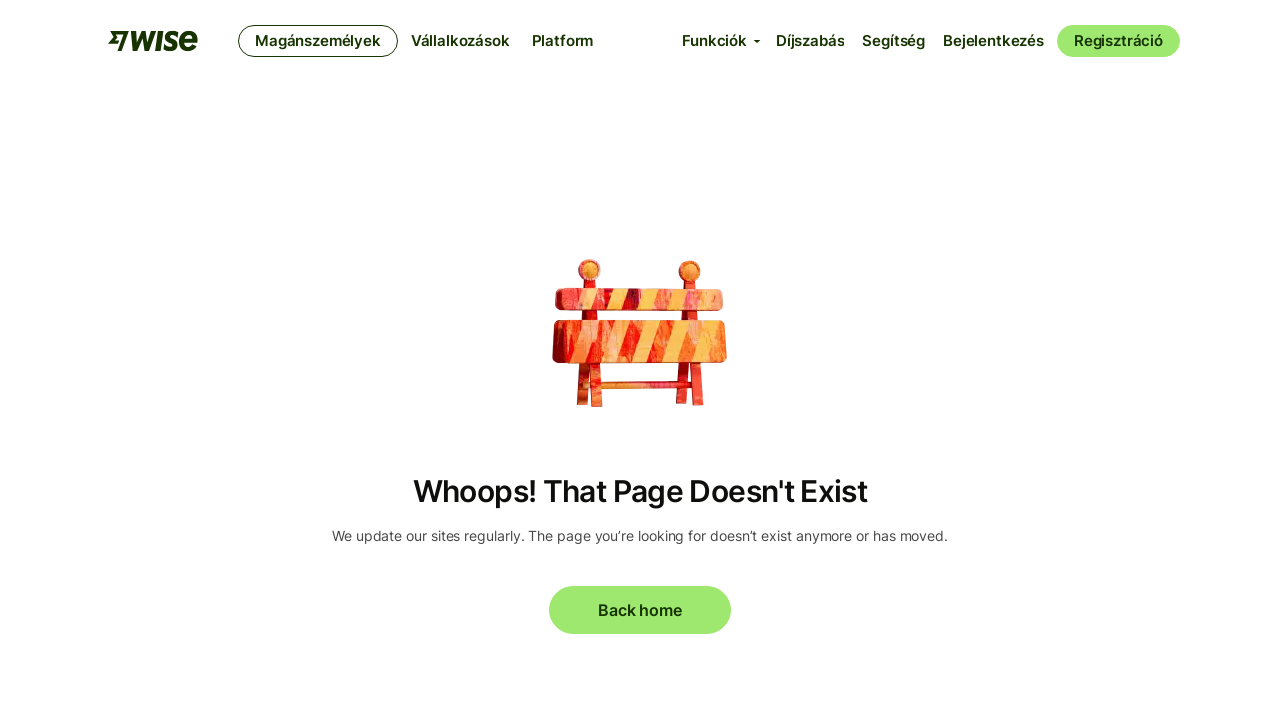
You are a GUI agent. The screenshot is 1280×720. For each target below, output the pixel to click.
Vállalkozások (460, 40)
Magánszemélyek (318, 40)
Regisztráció (1118, 40)
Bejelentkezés (993, 40)
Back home (639, 610)
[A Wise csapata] (153, 41)
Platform (563, 40)
